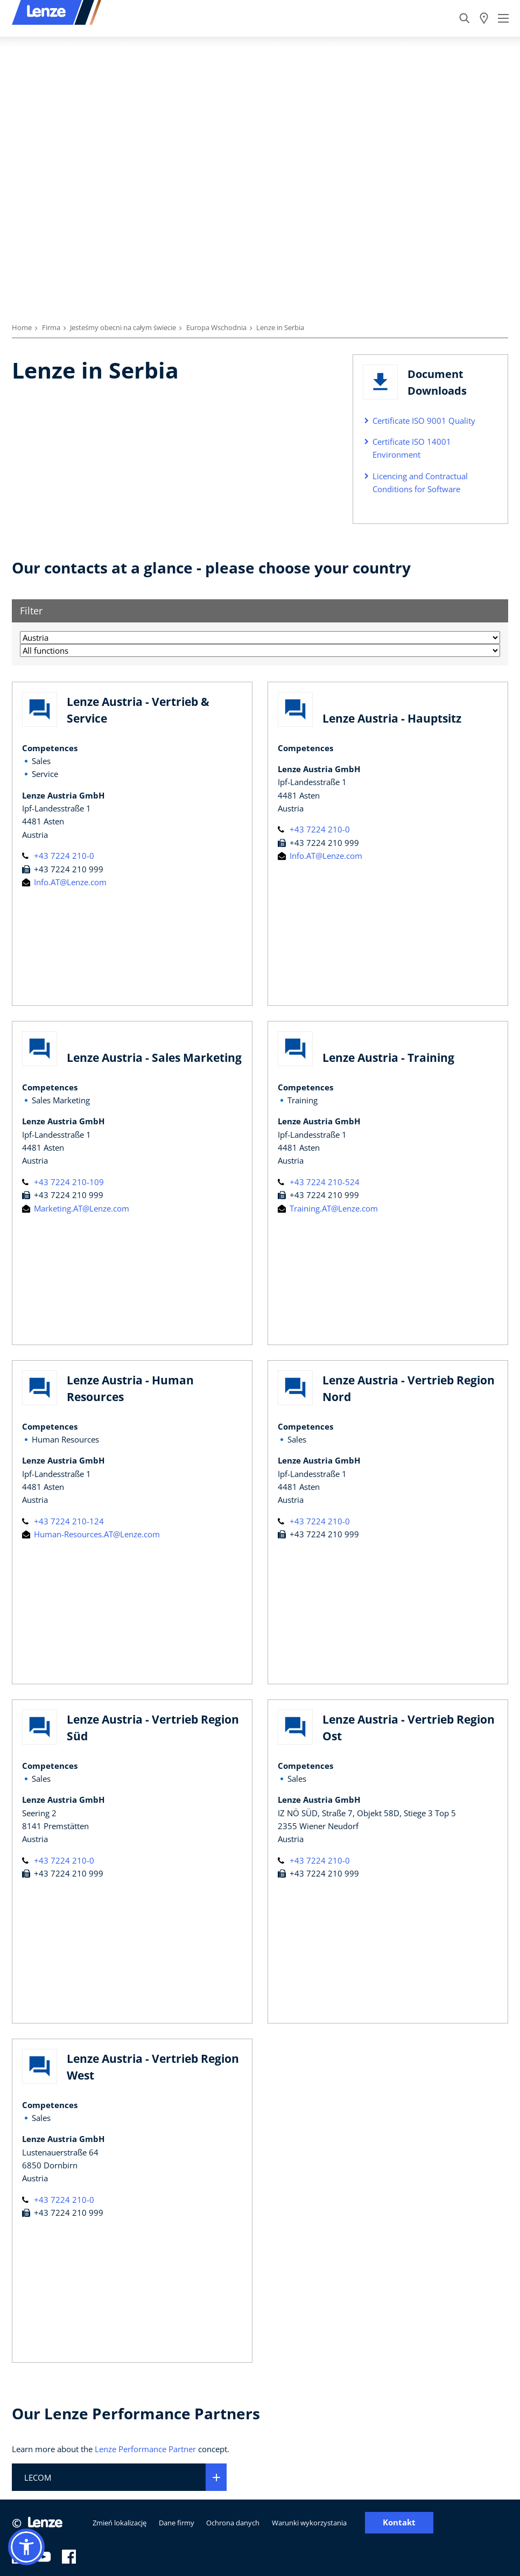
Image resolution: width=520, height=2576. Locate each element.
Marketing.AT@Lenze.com (75, 1208)
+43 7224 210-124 (63, 1521)
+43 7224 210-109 (63, 1182)
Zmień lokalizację (119, 2523)
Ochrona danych (232, 2523)
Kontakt (399, 2522)
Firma (51, 327)
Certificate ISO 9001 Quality (424, 420)
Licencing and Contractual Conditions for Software (420, 482)
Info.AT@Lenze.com (64, 882)
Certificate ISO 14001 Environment (412, 448)
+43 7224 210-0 (58, 855)
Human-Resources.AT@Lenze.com (91, 1534)
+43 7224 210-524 (319, 1182)
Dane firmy (176, 2523)
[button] (26, 2547)
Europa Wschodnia (216, 327)
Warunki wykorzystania (309, 2523)
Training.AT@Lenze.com (328, 1208)
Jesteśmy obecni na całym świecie (123, 327)
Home (22, 327)
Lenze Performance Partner (145, 2449)
